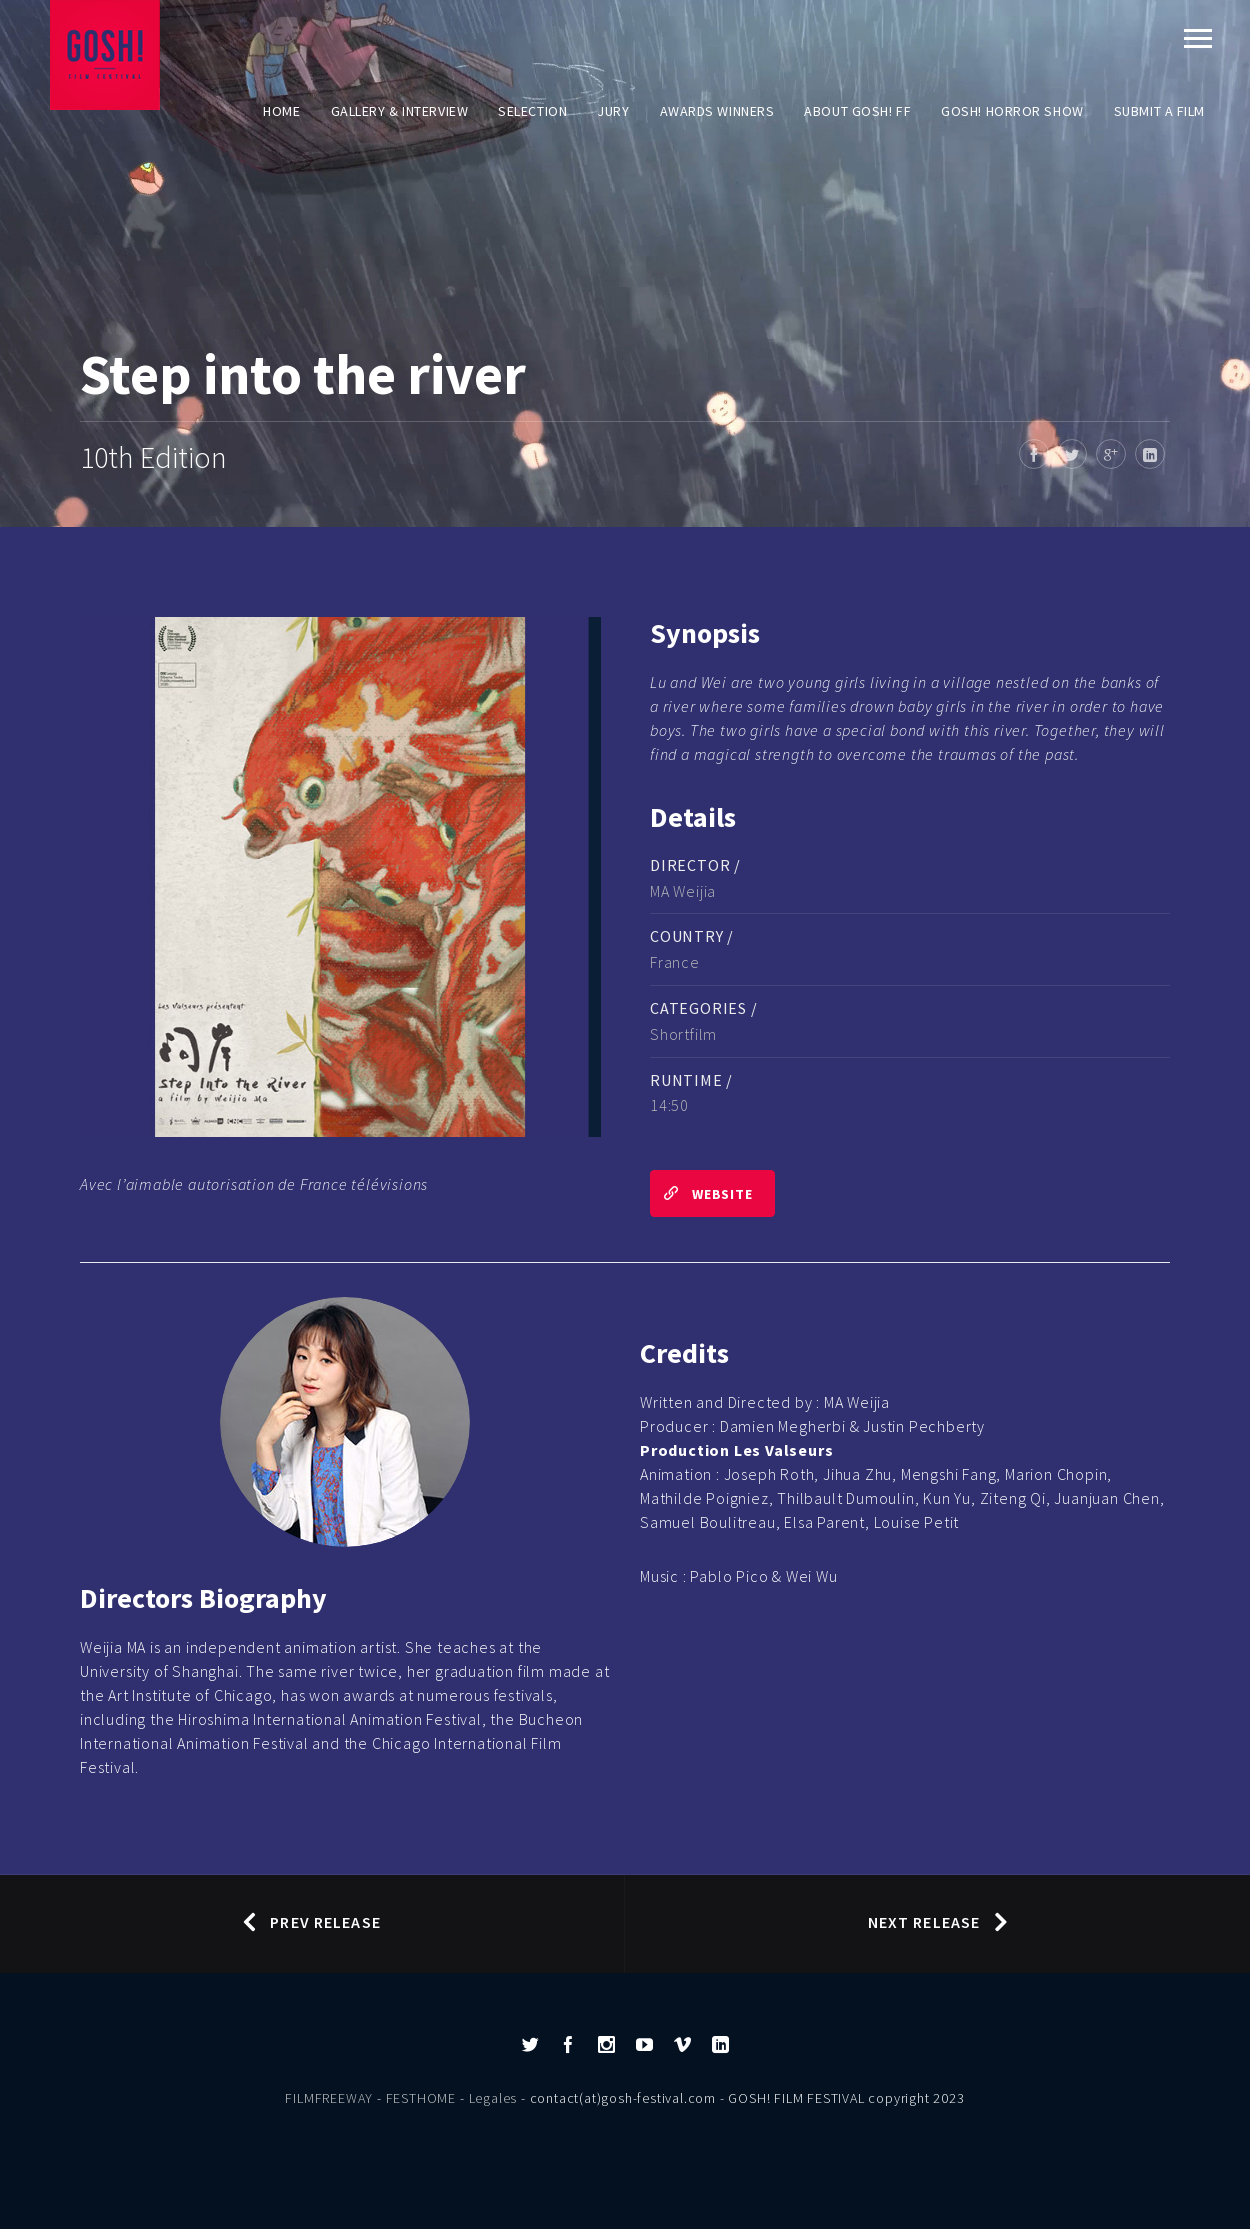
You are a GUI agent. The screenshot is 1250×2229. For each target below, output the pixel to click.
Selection (532, 111)
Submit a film (1159, 111)
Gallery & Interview (400, 111)
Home (281, 111)
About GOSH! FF (857, 111)
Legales (493, 2098)
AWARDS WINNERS (717, 111)
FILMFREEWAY (329, 2098)
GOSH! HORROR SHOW (1012, 111)
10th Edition (153, 457)
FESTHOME (421, 2098)
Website (701, 1193)
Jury (613, 111)
